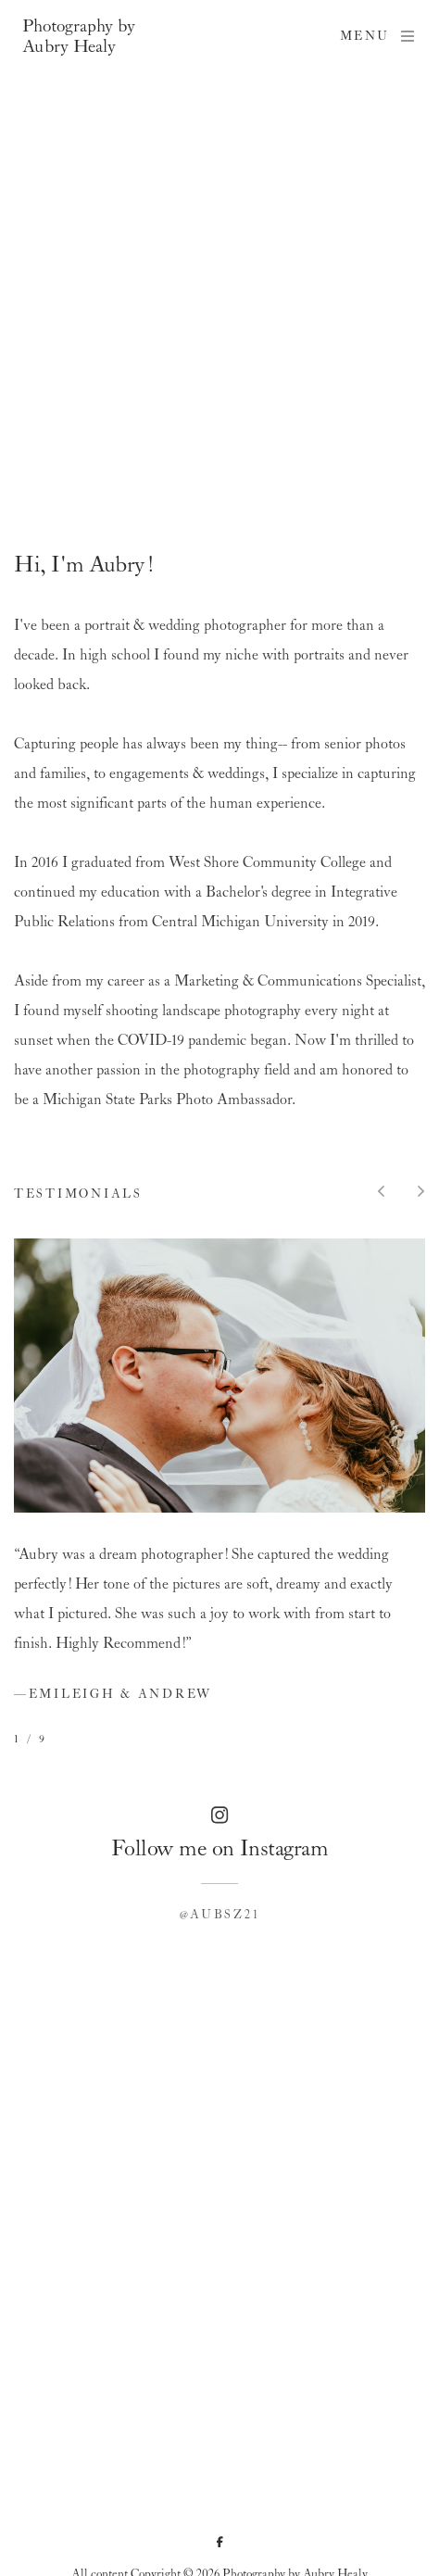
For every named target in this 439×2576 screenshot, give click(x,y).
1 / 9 (30, 1739)
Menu (378, 36)
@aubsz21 (220, 1915)
